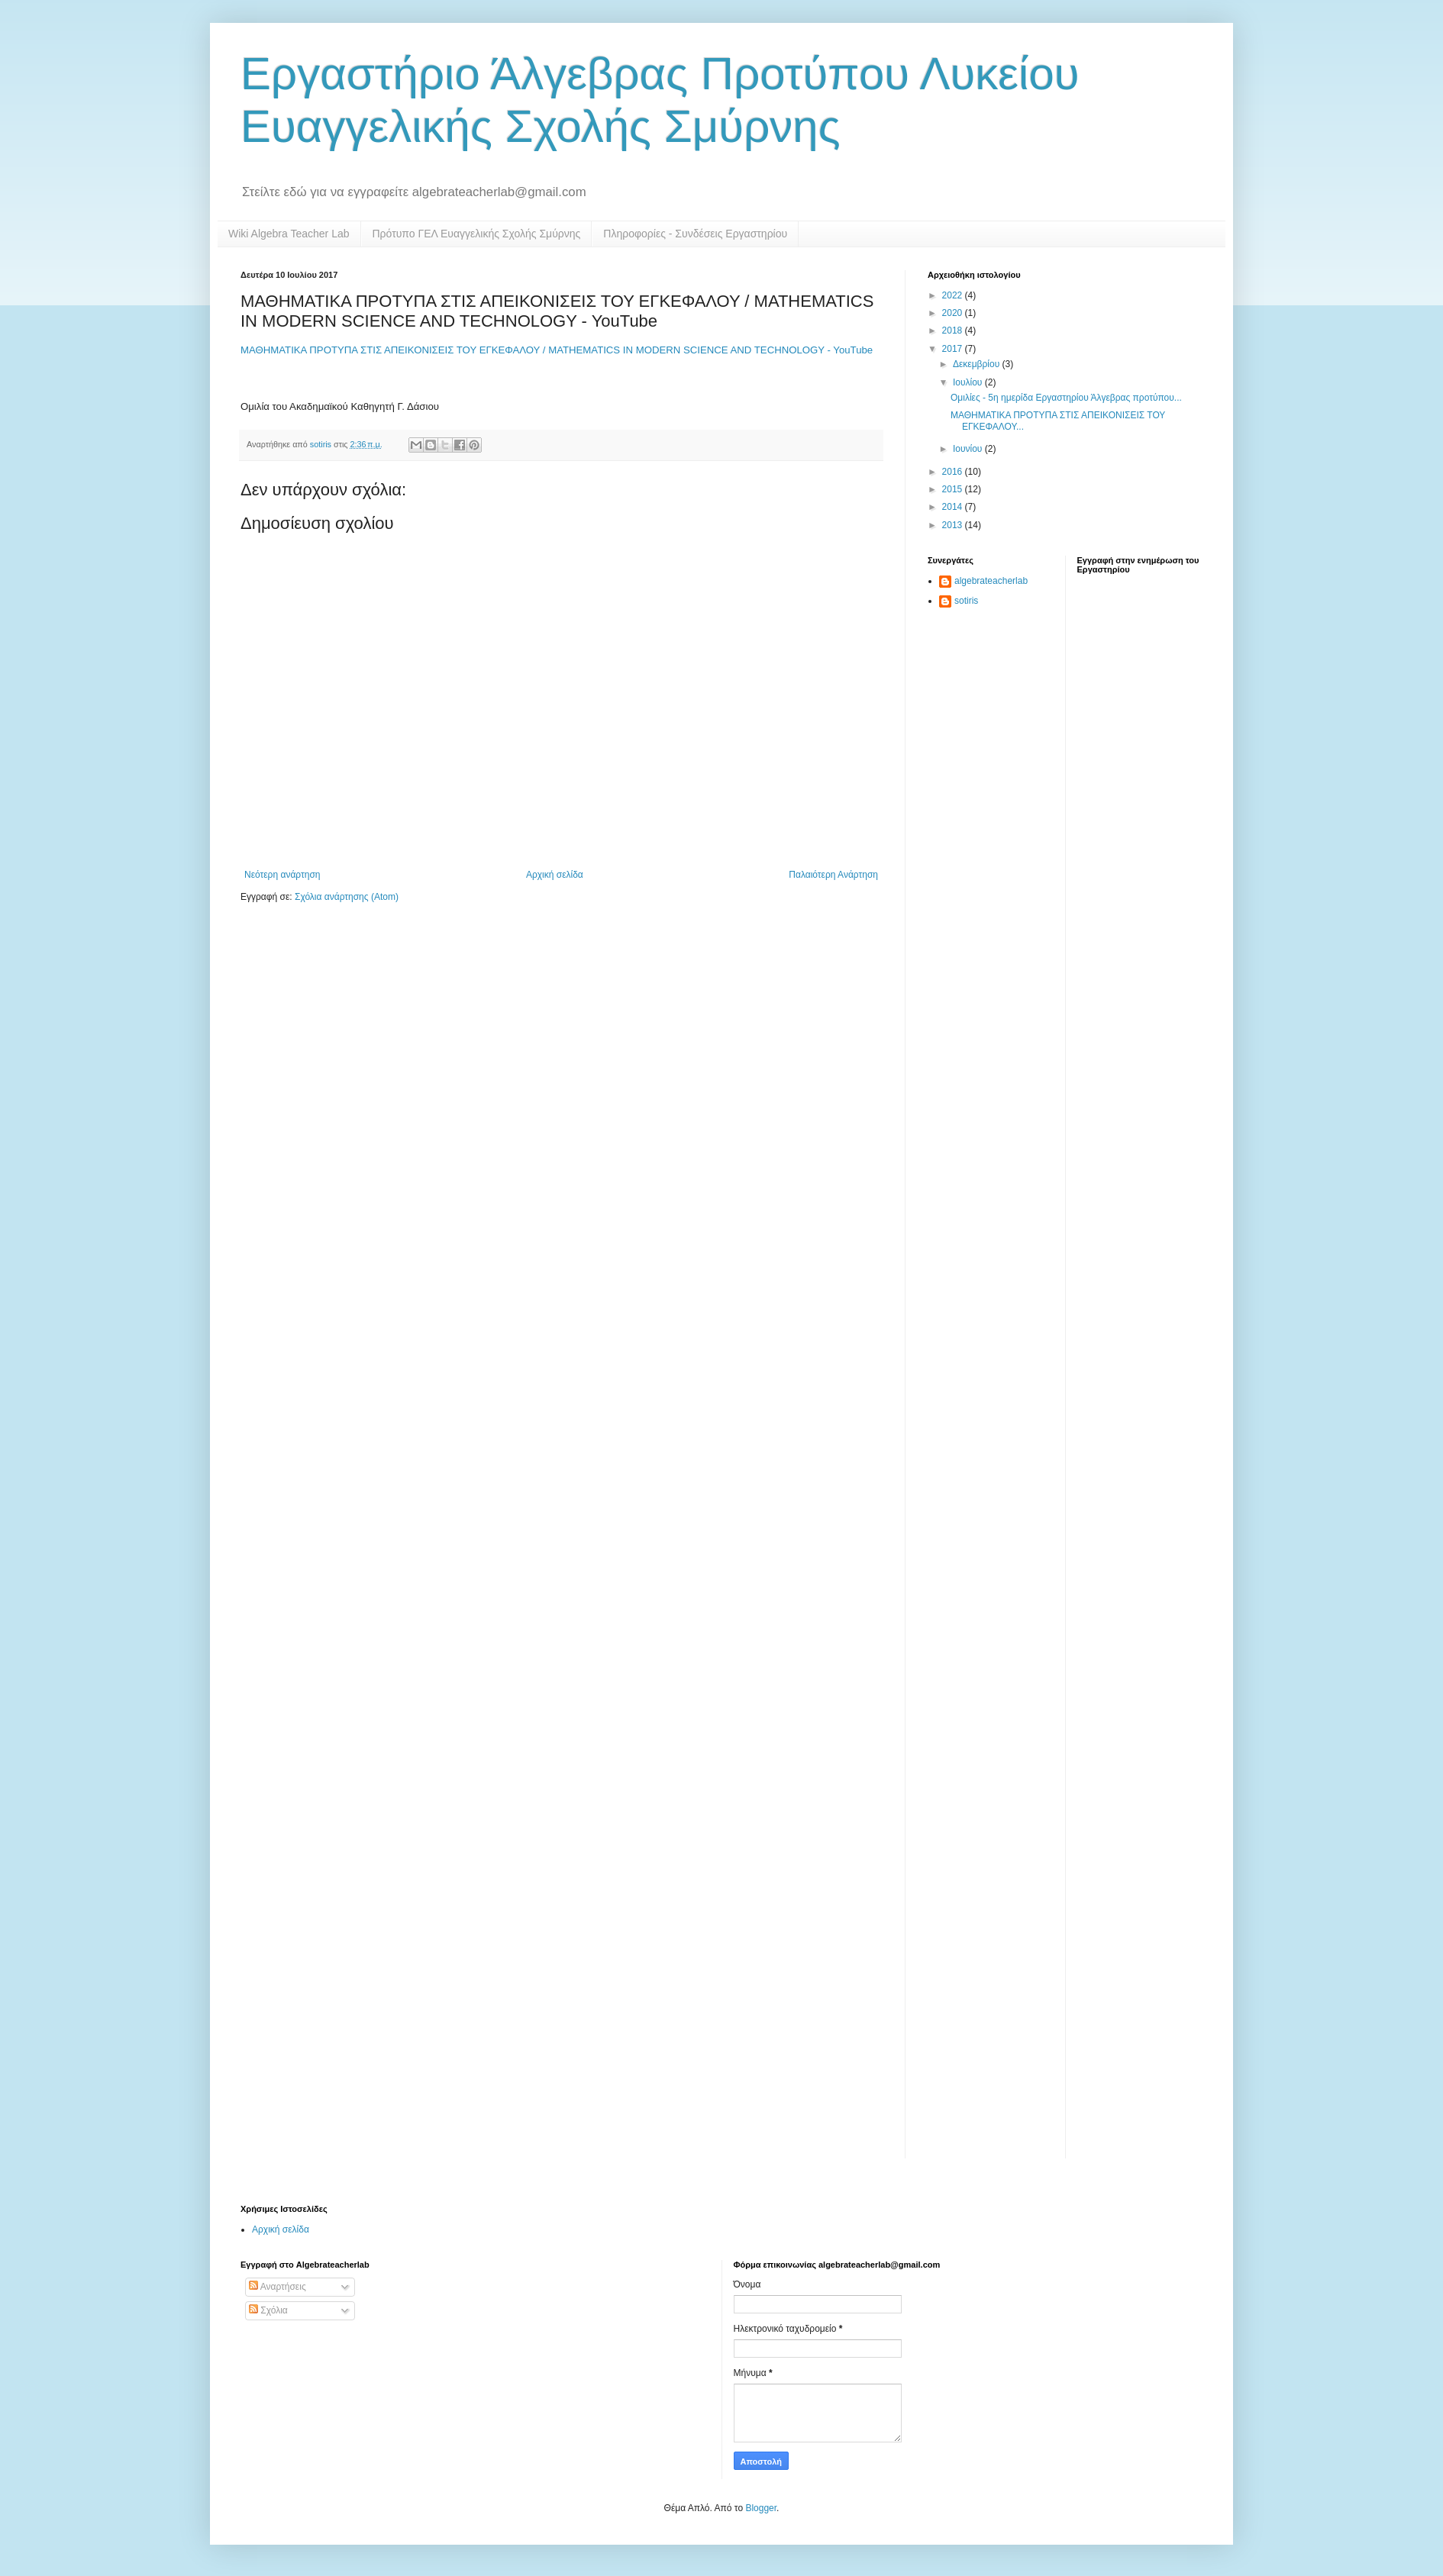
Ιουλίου (969, 382)
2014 (953, 506)
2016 (953, 471)
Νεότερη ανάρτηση (282, 874)
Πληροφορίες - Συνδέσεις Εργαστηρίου (695, 233)
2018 (953, 330)
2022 (953, 295)
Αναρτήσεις (277, 2286)
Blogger (760, 2508)
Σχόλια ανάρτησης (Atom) (347, 896)
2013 (953, 525)
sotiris (966, 600)
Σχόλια (268, 2310)
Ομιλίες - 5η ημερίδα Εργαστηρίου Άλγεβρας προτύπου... (1066, 397)
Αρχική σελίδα (554, 874)
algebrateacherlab (991, 580)
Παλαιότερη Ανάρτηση (833, 874)
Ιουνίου (969, 448)
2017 (953, 348)
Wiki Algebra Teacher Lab (289, 233)
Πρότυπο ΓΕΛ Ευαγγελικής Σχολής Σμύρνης (477, 233)
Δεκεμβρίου (977, 364)
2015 (953, 489)
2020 (953, 313)
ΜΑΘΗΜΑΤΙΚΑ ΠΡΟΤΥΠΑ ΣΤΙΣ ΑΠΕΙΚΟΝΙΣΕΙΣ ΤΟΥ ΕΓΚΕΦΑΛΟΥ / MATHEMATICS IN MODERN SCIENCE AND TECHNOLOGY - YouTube (556, 350)
